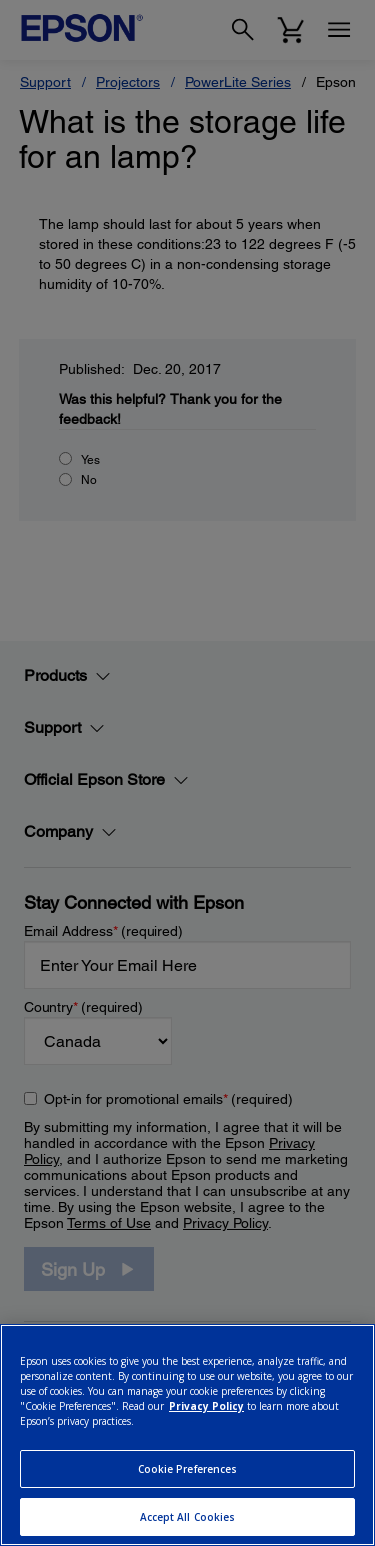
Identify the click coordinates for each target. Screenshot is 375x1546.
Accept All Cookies (188, 1517)
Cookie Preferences (188, 1469)
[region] (187, 1435)
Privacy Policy (206, 1406)
